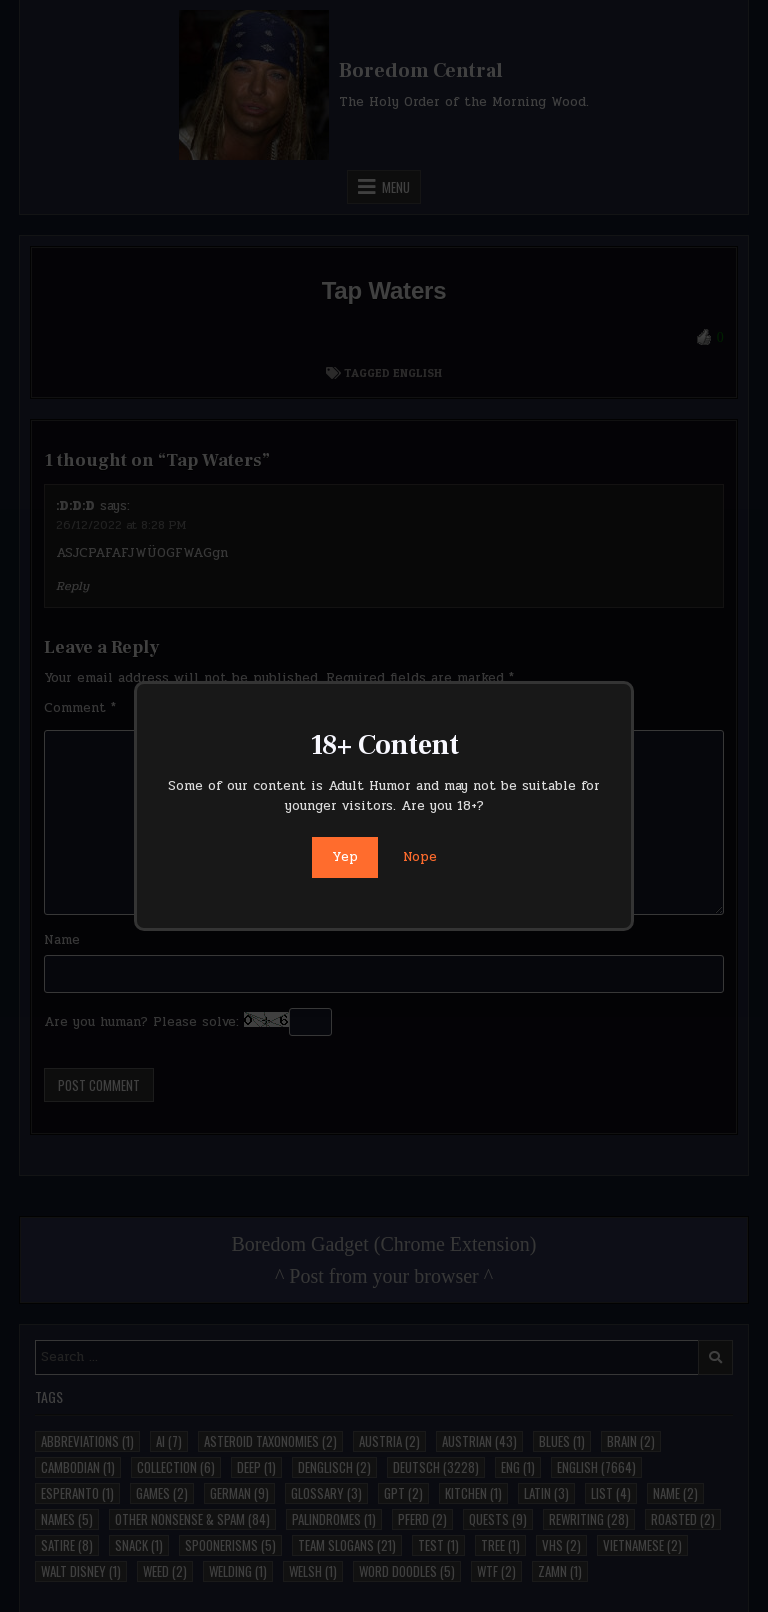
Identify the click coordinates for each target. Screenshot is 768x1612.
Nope (420, 857)
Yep (345, 857)
